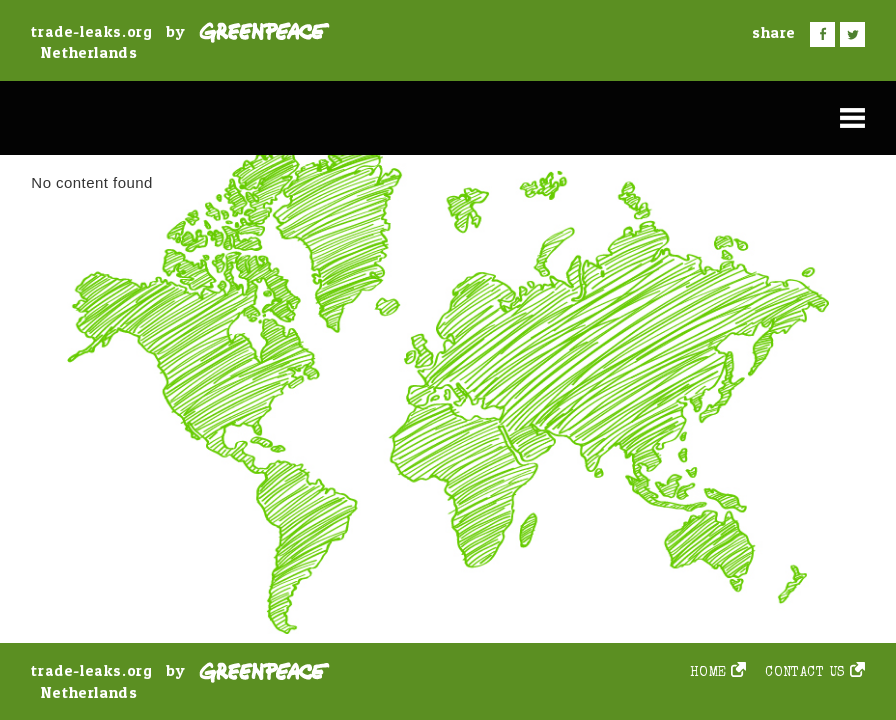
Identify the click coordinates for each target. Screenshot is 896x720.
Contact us (805, 673)
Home (708, 673)
